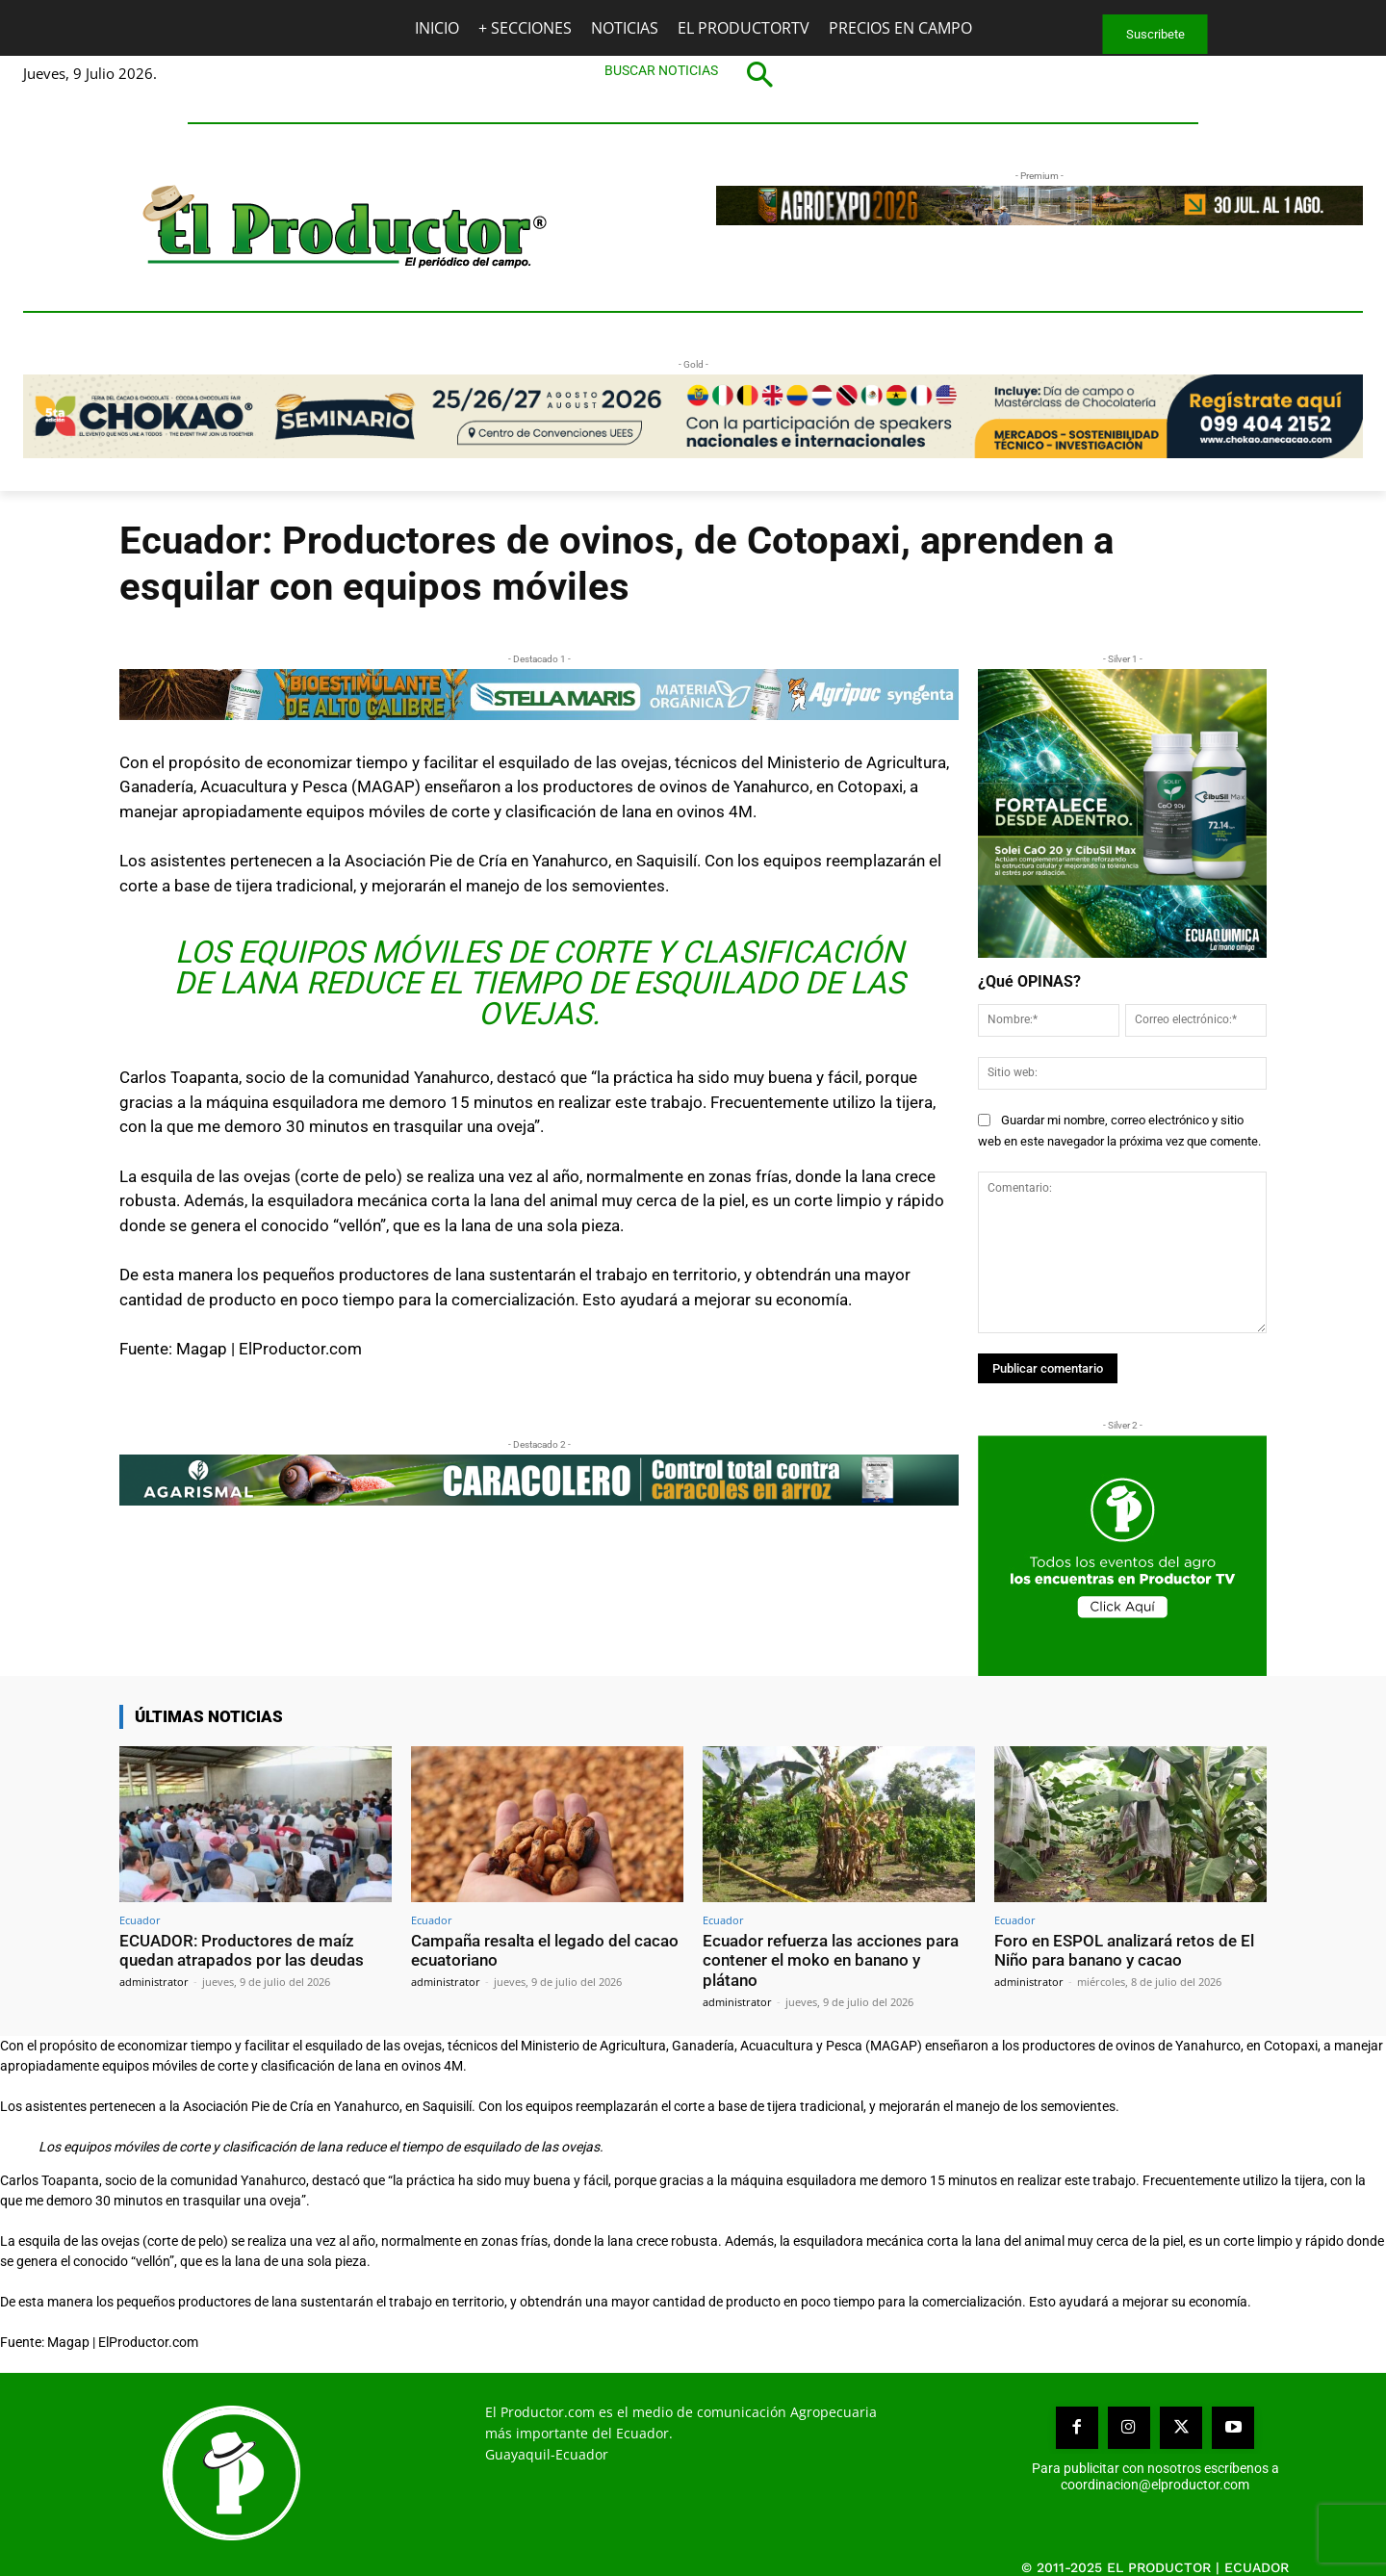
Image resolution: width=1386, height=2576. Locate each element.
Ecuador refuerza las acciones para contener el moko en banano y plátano (831, 1960)
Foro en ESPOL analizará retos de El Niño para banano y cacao (1124, 1950)
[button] (693, 74)
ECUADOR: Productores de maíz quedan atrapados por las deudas (241, 1950)
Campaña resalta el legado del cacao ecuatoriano (545, 1950)
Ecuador (140, 1920)
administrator (154, 1980)
